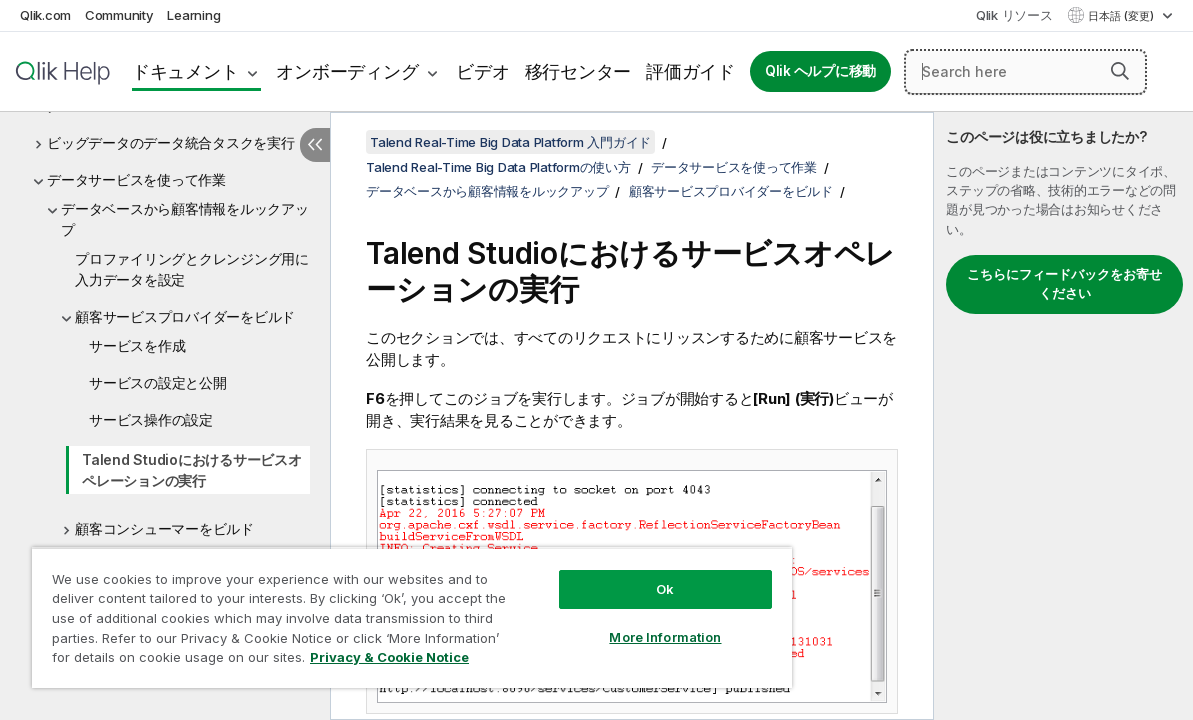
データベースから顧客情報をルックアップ (185, 219)
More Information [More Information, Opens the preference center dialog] (608, 622)
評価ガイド (690, 71)
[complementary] (1063, 416)
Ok (608, 574)
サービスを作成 (137, 345)
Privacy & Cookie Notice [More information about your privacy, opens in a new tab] (168, 661)
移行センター (578, 71)
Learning (193, 15)
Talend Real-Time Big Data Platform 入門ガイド (510, 142)
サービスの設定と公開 (158, 382)
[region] (378, 610)
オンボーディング (347, 71)
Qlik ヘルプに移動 (820, 71)
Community (119, 15)
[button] (1120, 71)
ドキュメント (185, 71)
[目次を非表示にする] (315, 145)
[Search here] (1025, 72)
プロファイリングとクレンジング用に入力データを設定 (192, 269)
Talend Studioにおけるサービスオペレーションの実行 (192, 470)
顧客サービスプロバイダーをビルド (185, 316)
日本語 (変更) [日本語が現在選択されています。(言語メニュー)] (1122, 16)
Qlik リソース (1014, 15)
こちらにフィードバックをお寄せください (1064, 284)
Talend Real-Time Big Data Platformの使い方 (498, 167)
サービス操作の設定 (151, 419)
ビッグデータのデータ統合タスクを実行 (171, 142)
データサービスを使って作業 (136, 179)
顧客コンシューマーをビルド (164, 528)
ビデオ (482, 71)
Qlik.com (45, 15)
